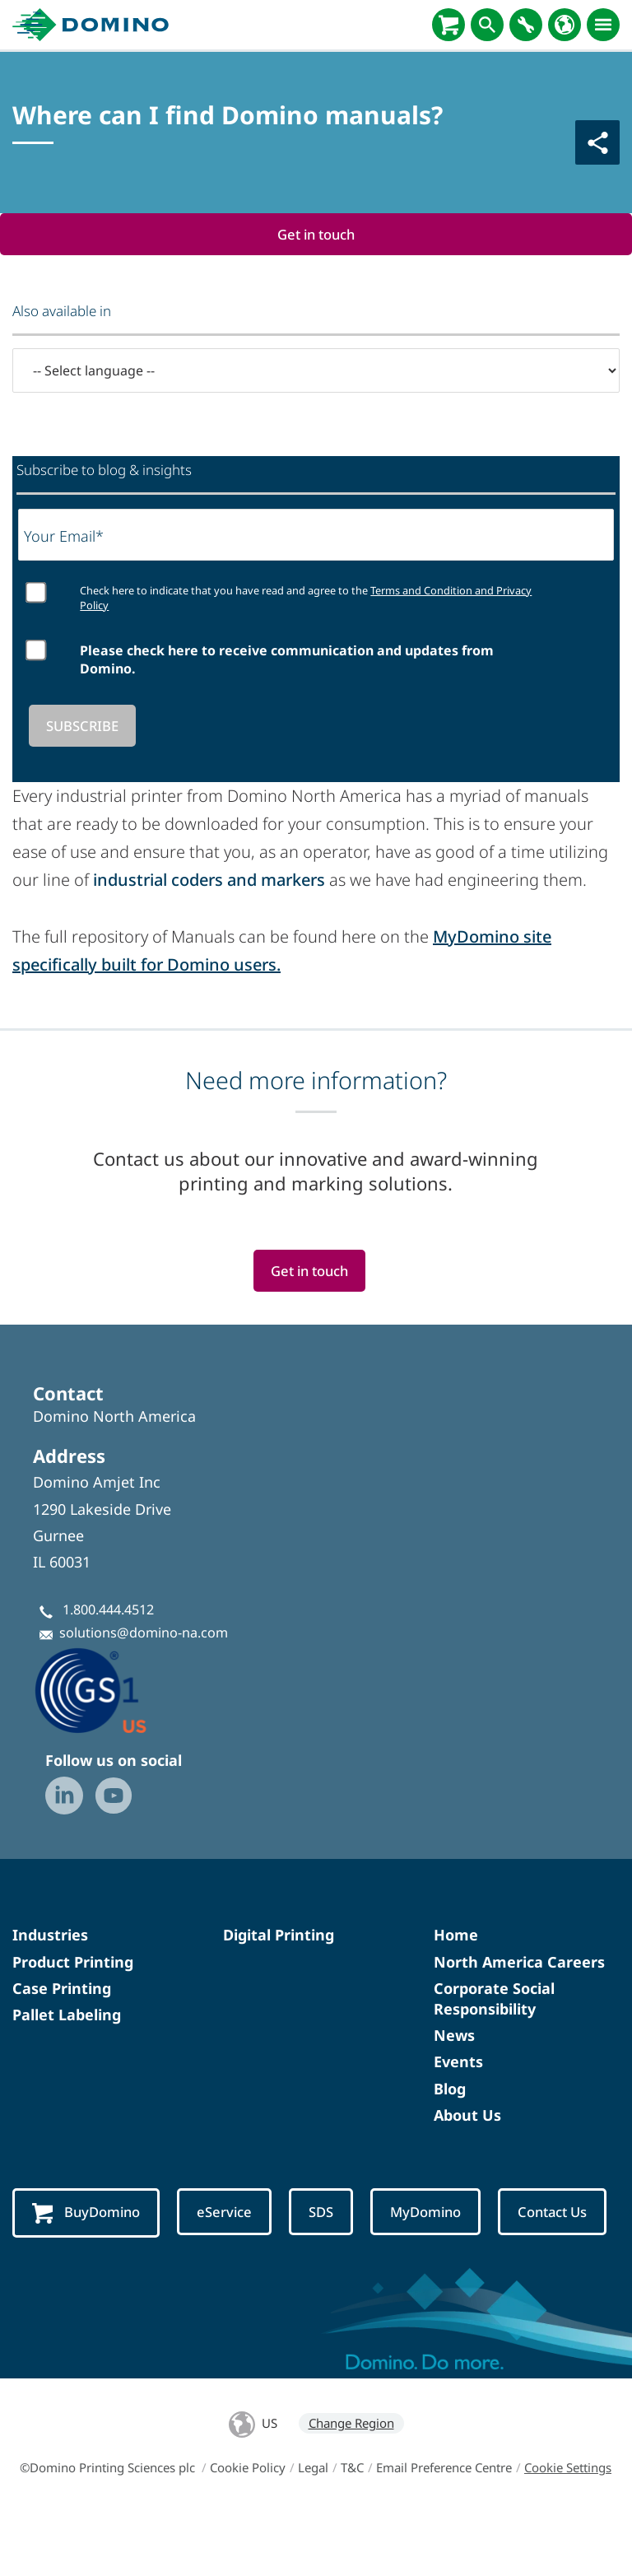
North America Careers (519, 1963)
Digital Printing (278, 1936)
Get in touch (316, 234)
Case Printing (61, 1989)
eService (227, 2212)
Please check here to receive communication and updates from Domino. (287, 659)
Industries (50, 1936)
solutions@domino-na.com (143, 1633)
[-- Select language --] (316, 370)
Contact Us (67, 2275)
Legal (313, 2529)
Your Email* (64, 536)
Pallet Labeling (66, 2015)
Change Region (351, 2484)
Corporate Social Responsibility (494, 1999)
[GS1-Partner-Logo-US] (115, 1691)
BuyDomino (87, 2213)
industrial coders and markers (209, 880)
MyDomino (430, 2212)
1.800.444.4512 (108, 1610)
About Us (467, 2116)
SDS (324, 2212)
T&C (352, 2529)
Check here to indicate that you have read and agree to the (306, 599)
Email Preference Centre (444, 2529)
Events (458, 2063)
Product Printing (72, 1963)
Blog (450, 2089)
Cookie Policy (248, 2529)
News (454, 2037)
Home (456, 1936)
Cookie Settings (567, 2529)
